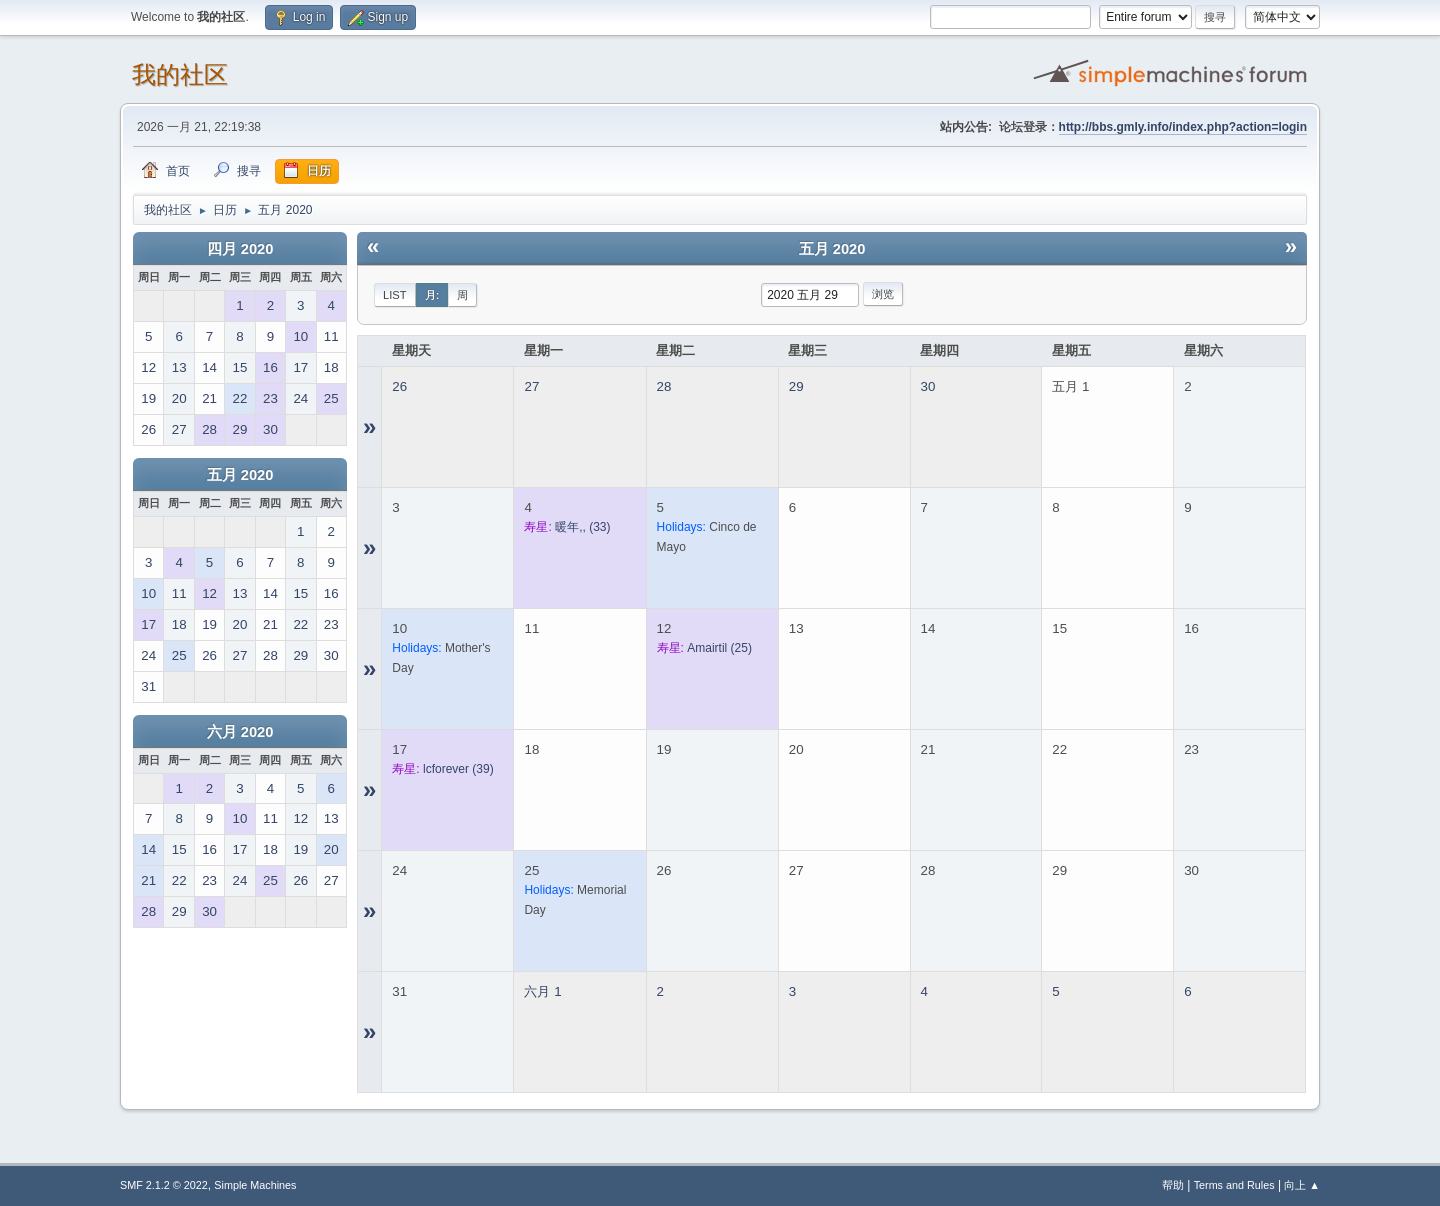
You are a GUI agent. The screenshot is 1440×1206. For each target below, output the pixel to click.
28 (664, 386)
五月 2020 (240, 475)
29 (796, 386)
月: (432, 295)
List (395, 295)
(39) (458, 769)
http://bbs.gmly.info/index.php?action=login (1183, 127)
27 (531, 386)
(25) (719, 648)
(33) (582, 527)
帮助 (1173, 1185)
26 (399, 386)
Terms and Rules (1234, 1185)
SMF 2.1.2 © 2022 (164, 1185)
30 (928, 386)
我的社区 (180, 74)
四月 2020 (240, 249)
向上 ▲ (1302, 1185)
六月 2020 (240, 732)
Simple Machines (255, 1185)
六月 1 (542, 991)
